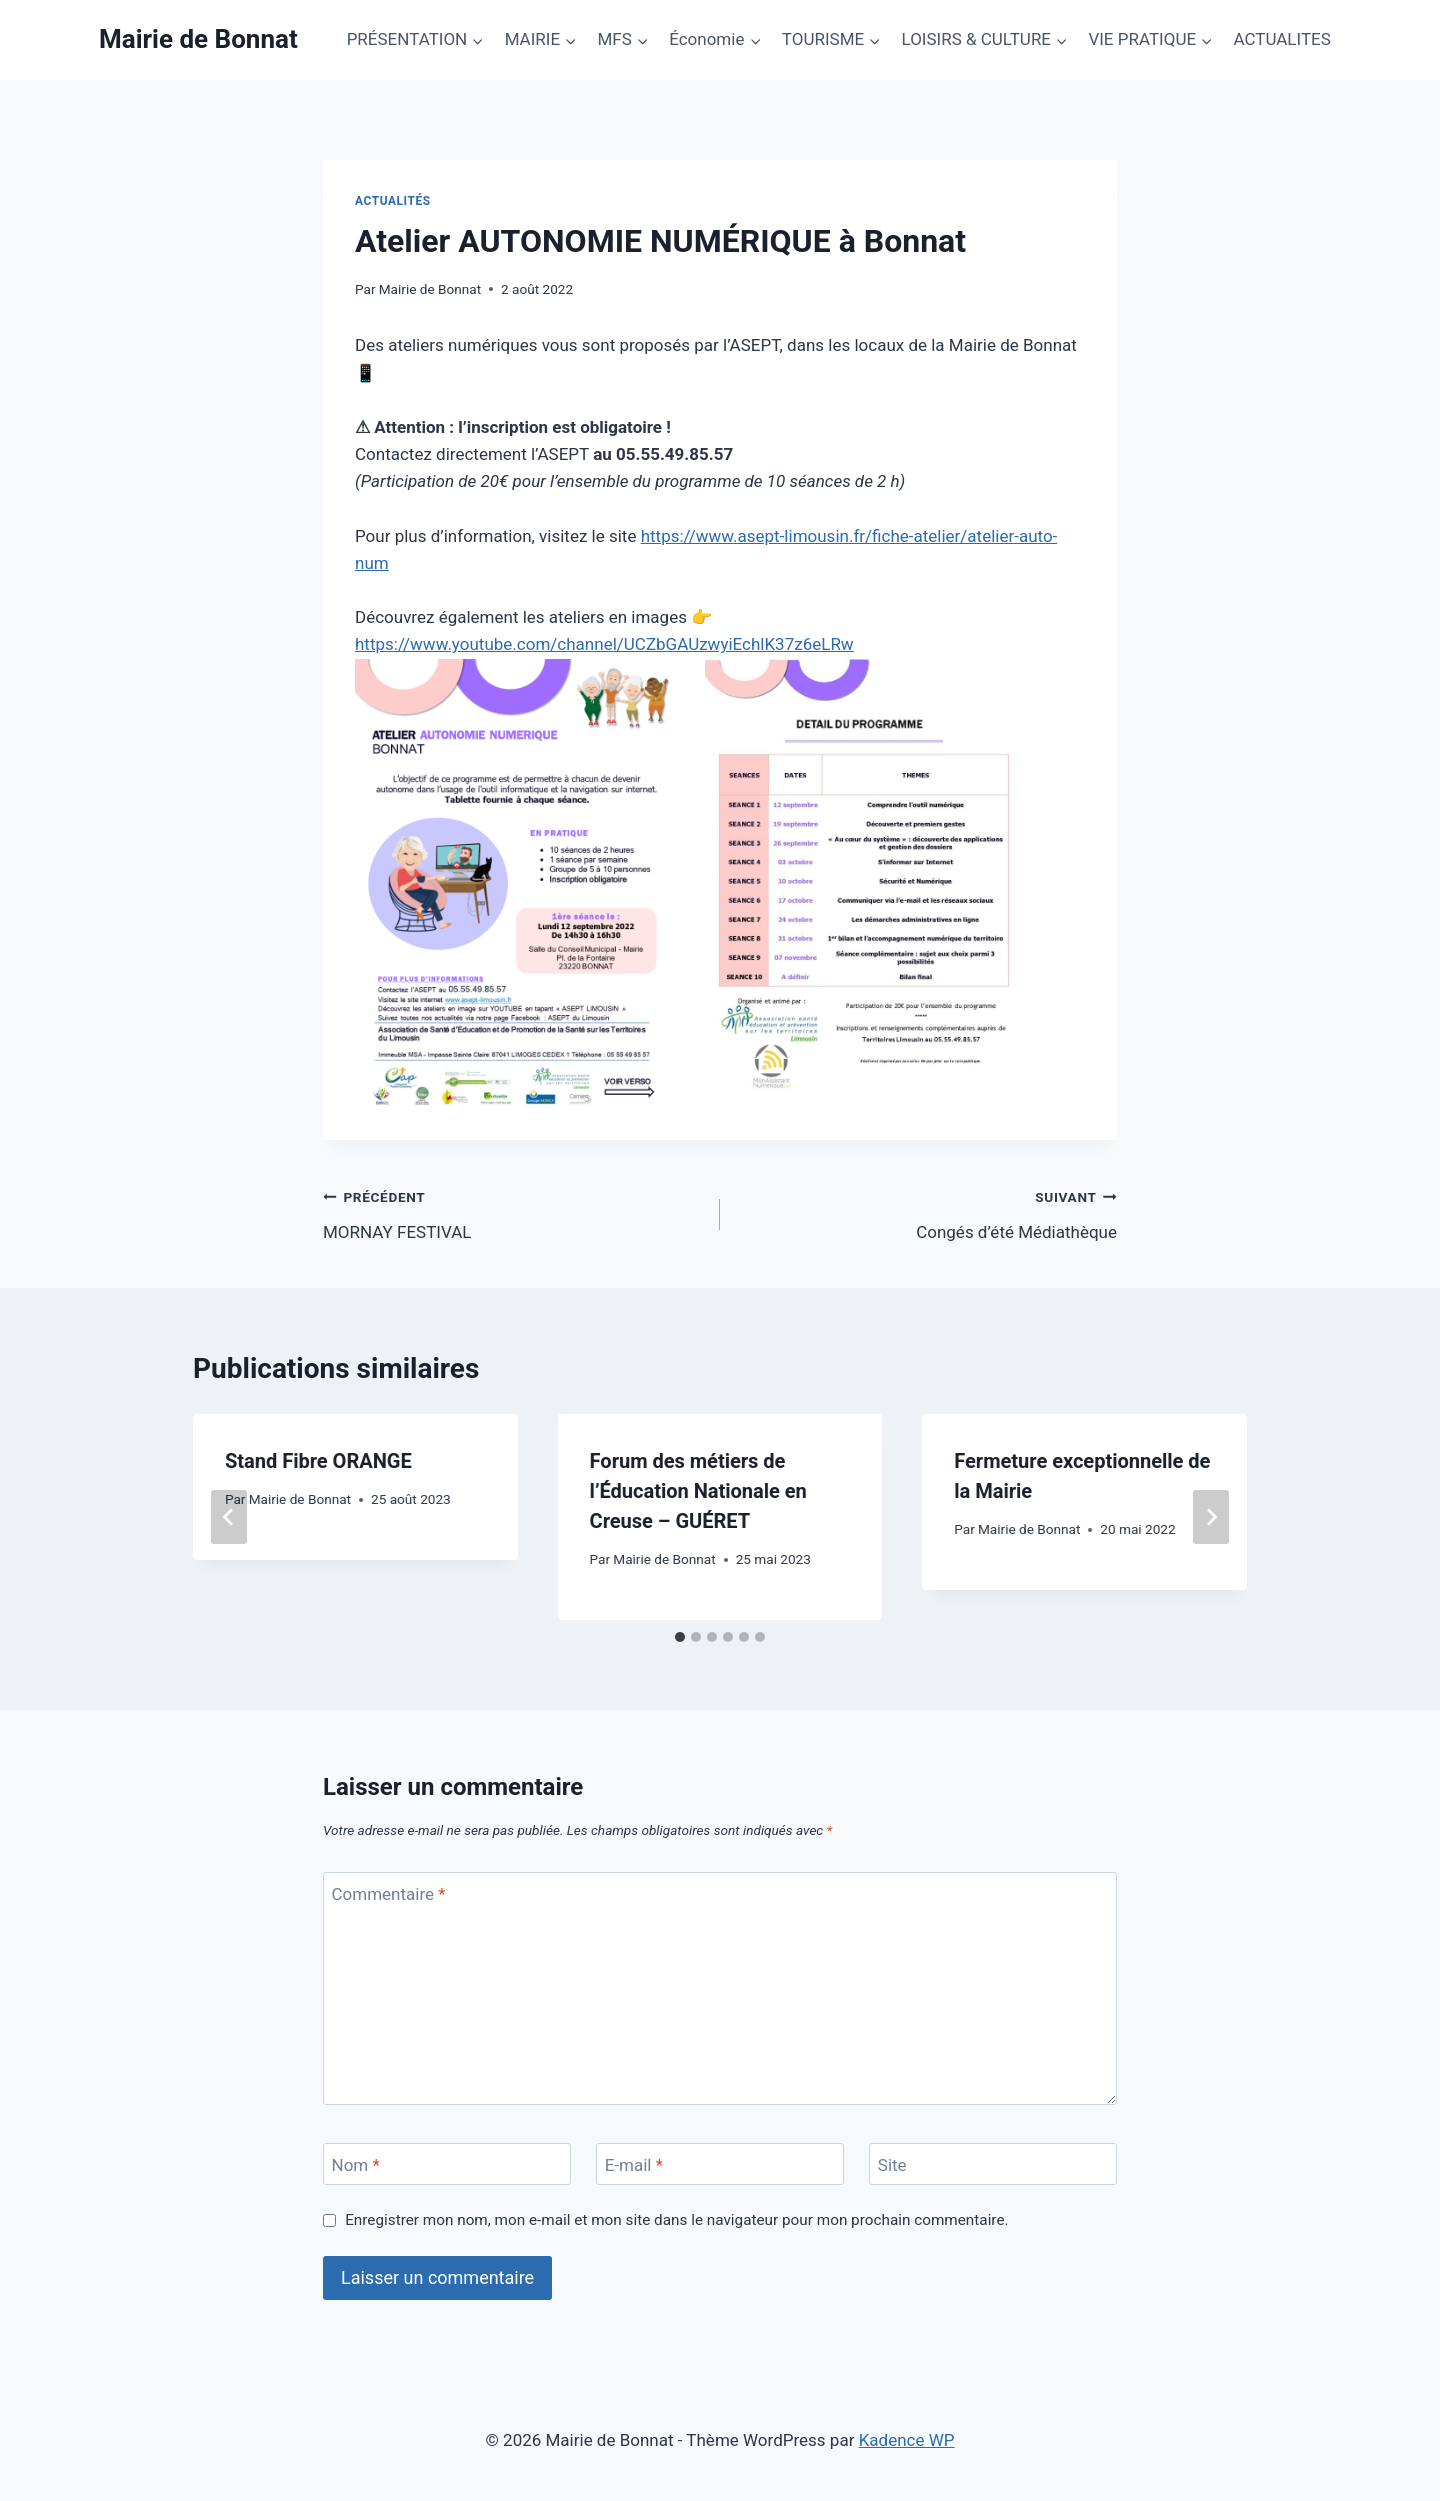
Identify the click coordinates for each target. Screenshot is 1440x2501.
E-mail (634, 2165)
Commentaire (389, 1894)
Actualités (393, 201)
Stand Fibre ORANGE (318, 1461)
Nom (356, 2165)
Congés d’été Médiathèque (927, 1212)
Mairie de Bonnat (430, 289)
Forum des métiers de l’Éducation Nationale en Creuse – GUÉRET (698, 1491)
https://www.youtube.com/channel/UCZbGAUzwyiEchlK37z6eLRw (604, 644)
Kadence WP (907, 2440)
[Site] (993, 2164)
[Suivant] (1211, 1517)
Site (892, 2165)
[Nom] (447, 2164)
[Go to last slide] (229, 1517)
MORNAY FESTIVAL (513, 1212)
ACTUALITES (1281, 39)
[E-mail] (720, 2164)
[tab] (680, 1637)
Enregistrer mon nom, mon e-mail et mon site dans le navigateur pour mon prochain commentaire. (676, 2220)
